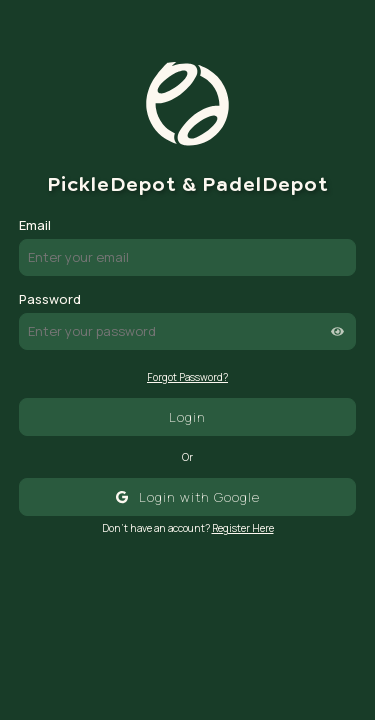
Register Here (243, 528)
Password (50, 299)
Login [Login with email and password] (187, 417)
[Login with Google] (188, 496)
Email (35, 225)
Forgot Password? (187, 377)
